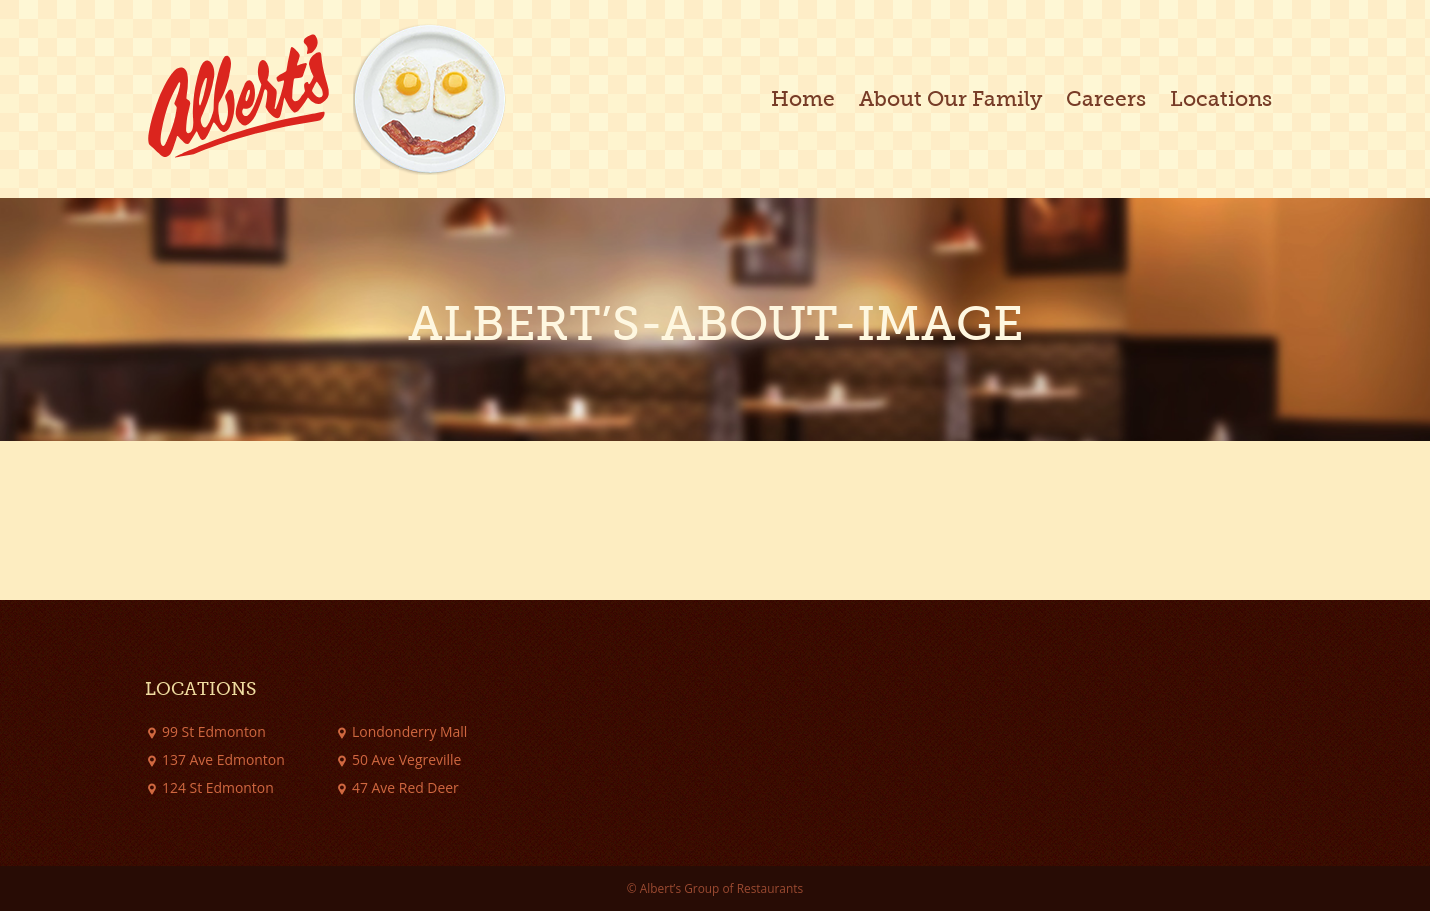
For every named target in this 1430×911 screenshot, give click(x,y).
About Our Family (950, 99)
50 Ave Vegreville (406, 759)
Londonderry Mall (409, 731)
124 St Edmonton (218, 787)
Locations (1221, 99)
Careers (1106, 99)
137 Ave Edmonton (223, 759)
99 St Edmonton (214, 731)
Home (803, 99)
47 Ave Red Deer (405, 787)
